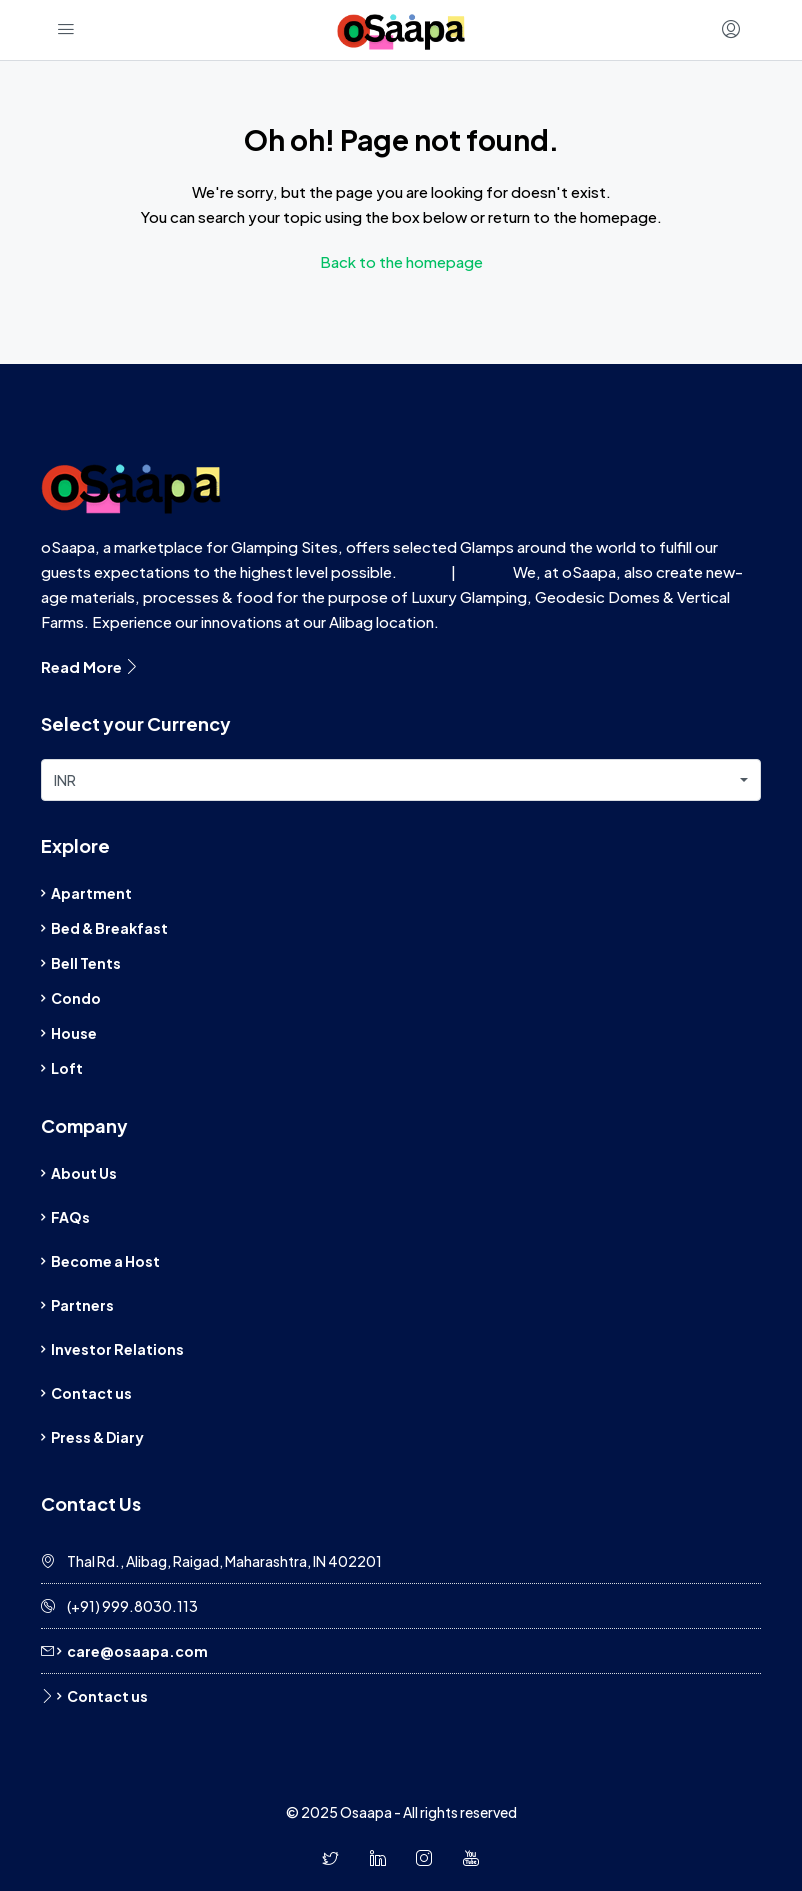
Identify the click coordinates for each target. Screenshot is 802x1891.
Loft (67, 1068)
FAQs (70, 1217)
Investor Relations (117, 1349)
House (74, 1033)
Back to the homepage (401, 261)
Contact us (91, 1393)
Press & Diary (97, 1437)
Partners (82, 1305)
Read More (90, 666)
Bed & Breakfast (109, 928)
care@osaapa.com (137, 1651)
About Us (84, 1173)
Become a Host (105, 1261)
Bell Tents (86, 963)
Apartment (91, 893)
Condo (76, 998)
